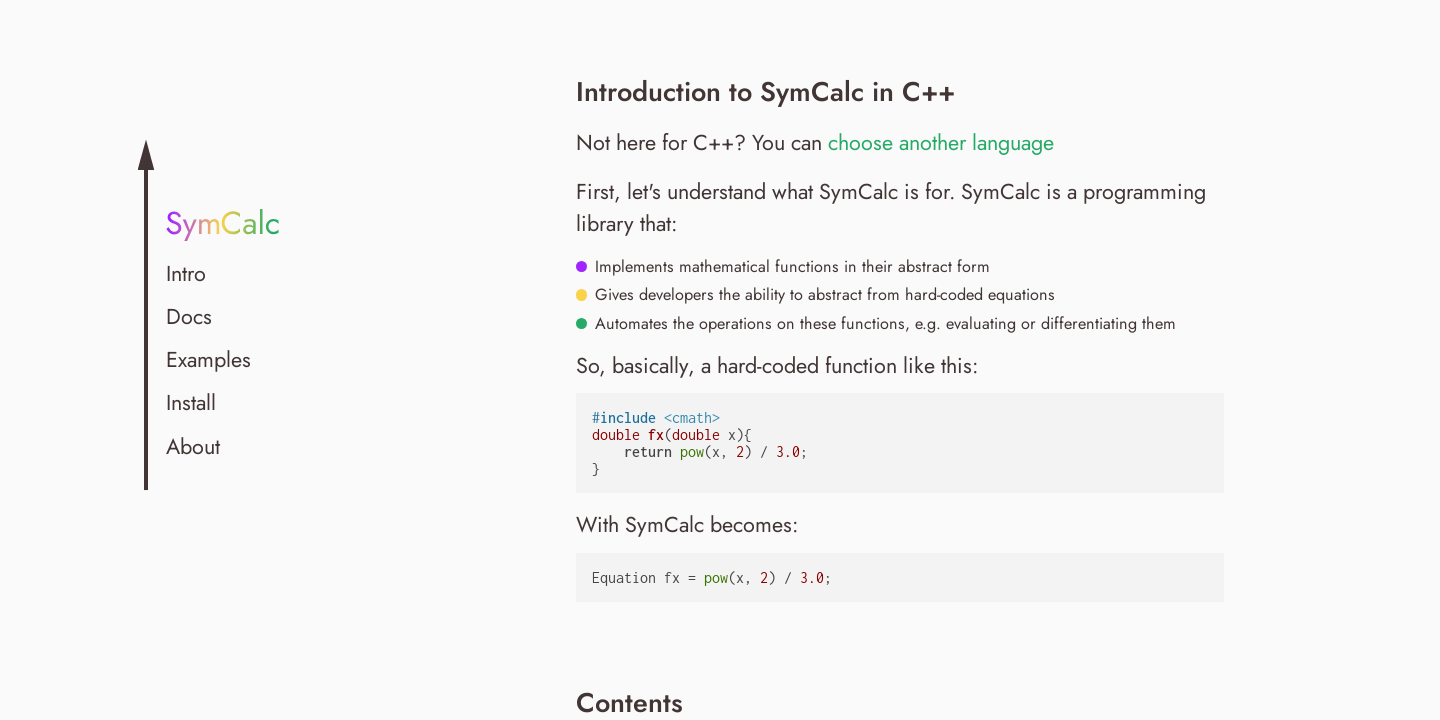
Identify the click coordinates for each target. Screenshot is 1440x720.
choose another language (941, 142)
